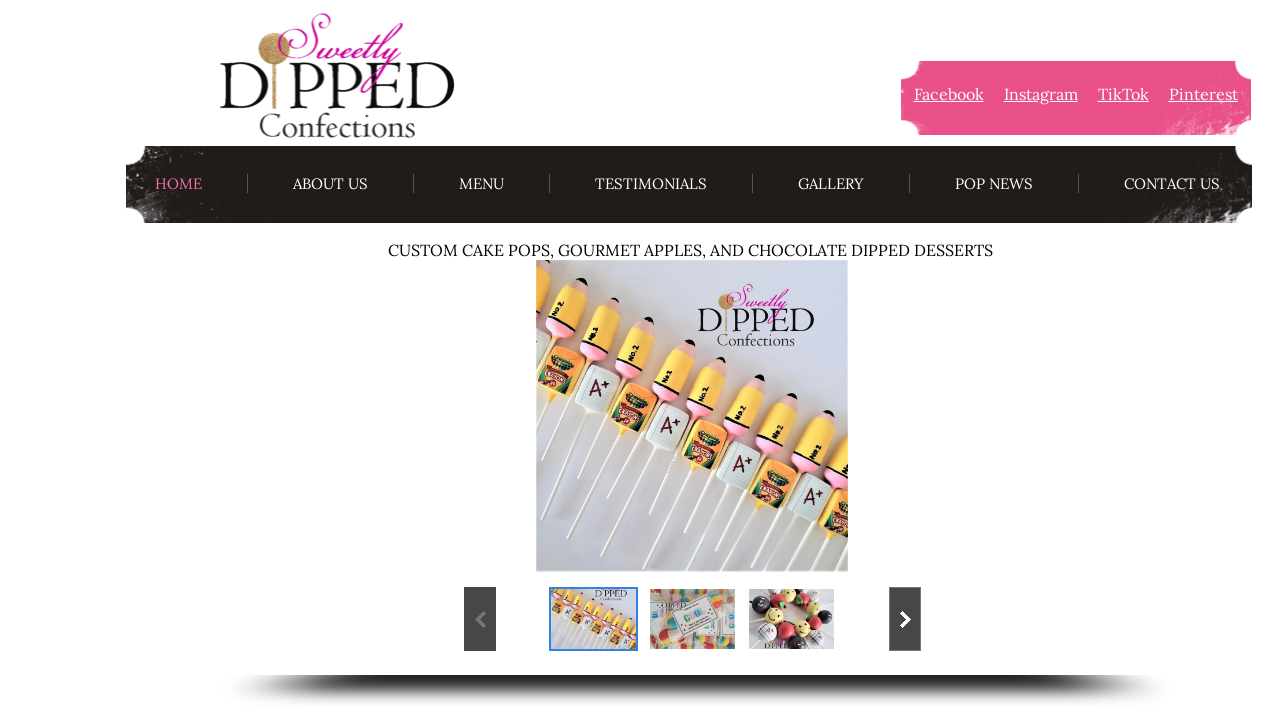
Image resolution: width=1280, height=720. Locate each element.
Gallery (831, 183)
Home (178, 183)
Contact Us (1172, 183)
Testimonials (651, 183)
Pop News (994, 183)
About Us (330, 183)
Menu (481, 183)
